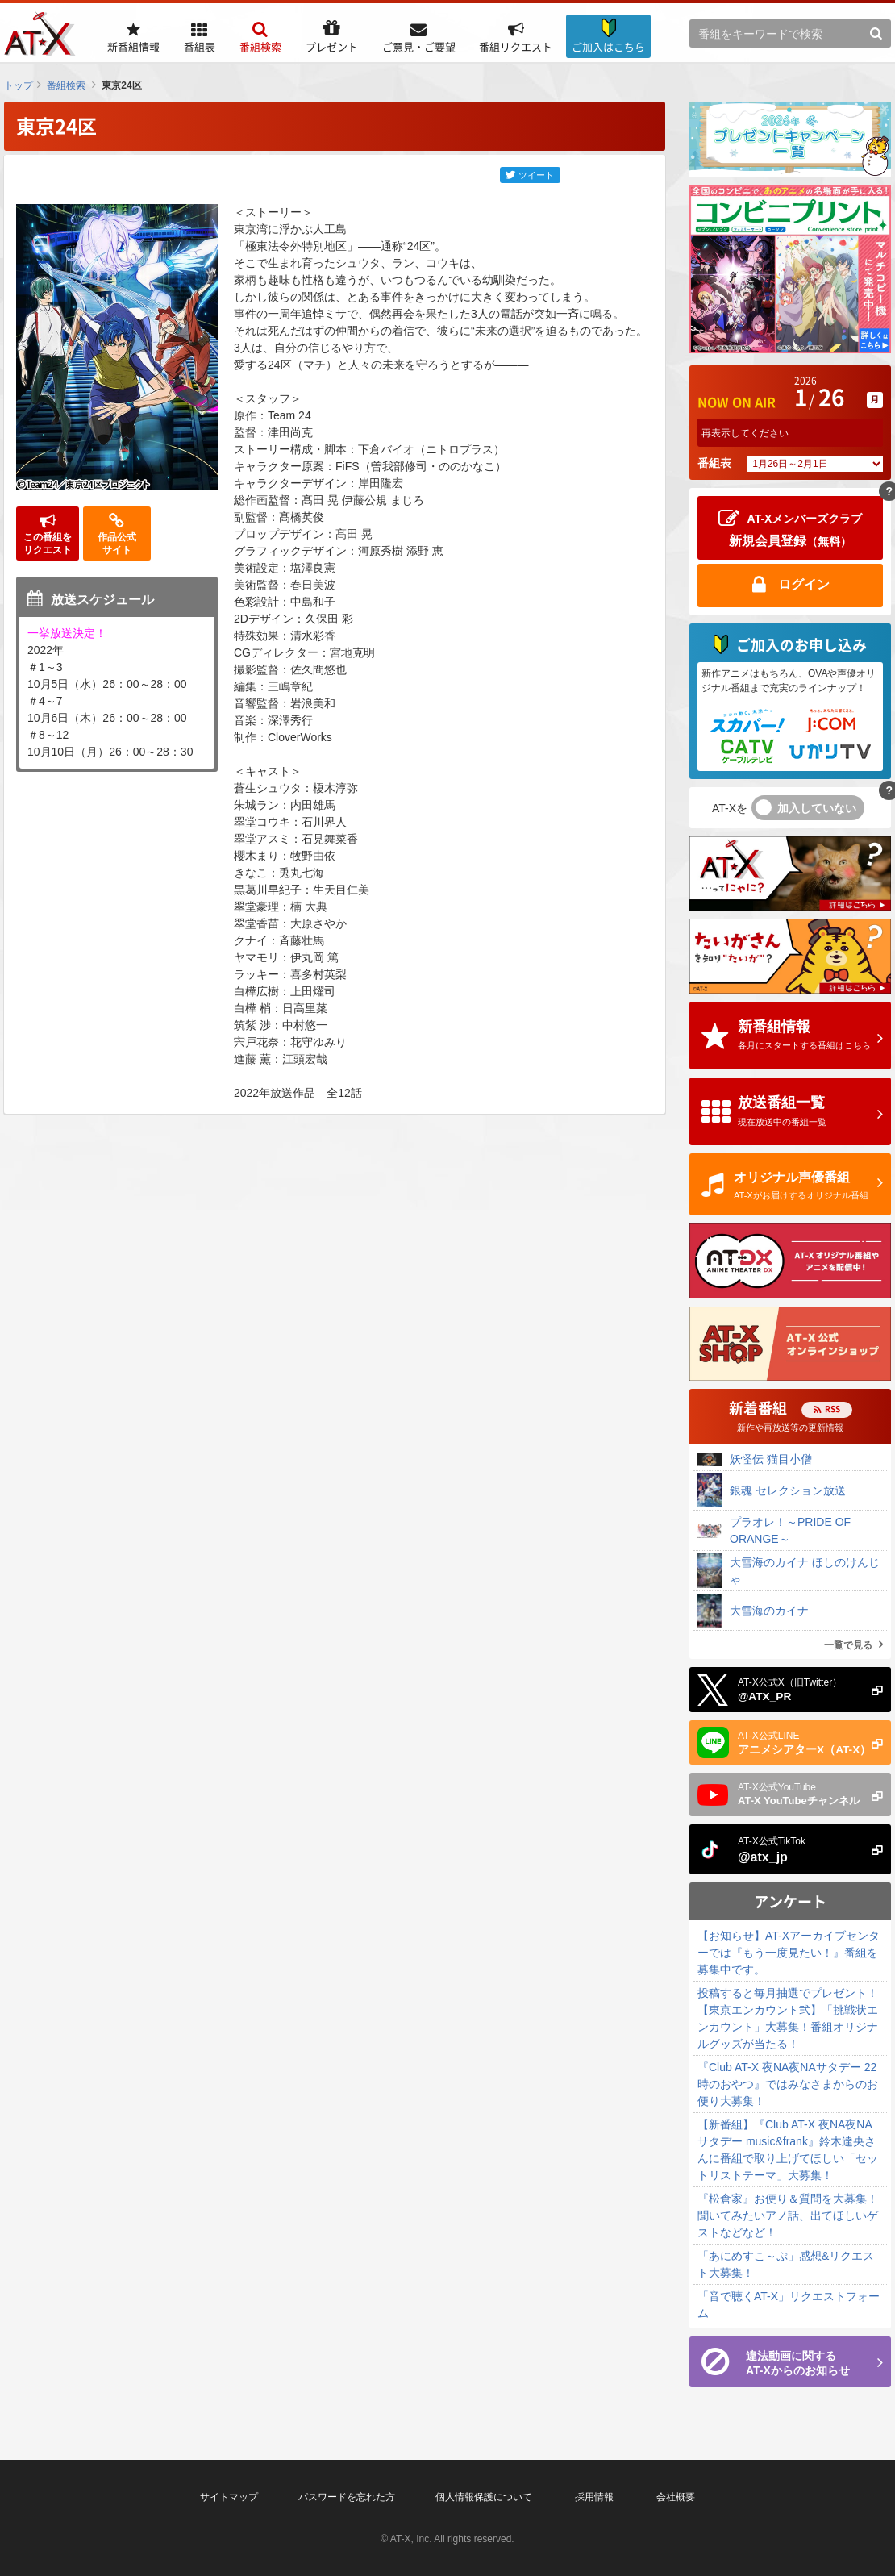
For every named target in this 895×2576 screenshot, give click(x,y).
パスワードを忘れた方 (346, 2497)
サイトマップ (229, 2497)
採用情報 (594, 2497)
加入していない (816, 808)
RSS (832, 1409)
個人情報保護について (483, 2497)
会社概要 (675, 2497)
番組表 (714, 462)
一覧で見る (848, 1645)
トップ (18, 85)
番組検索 (66, 85)
